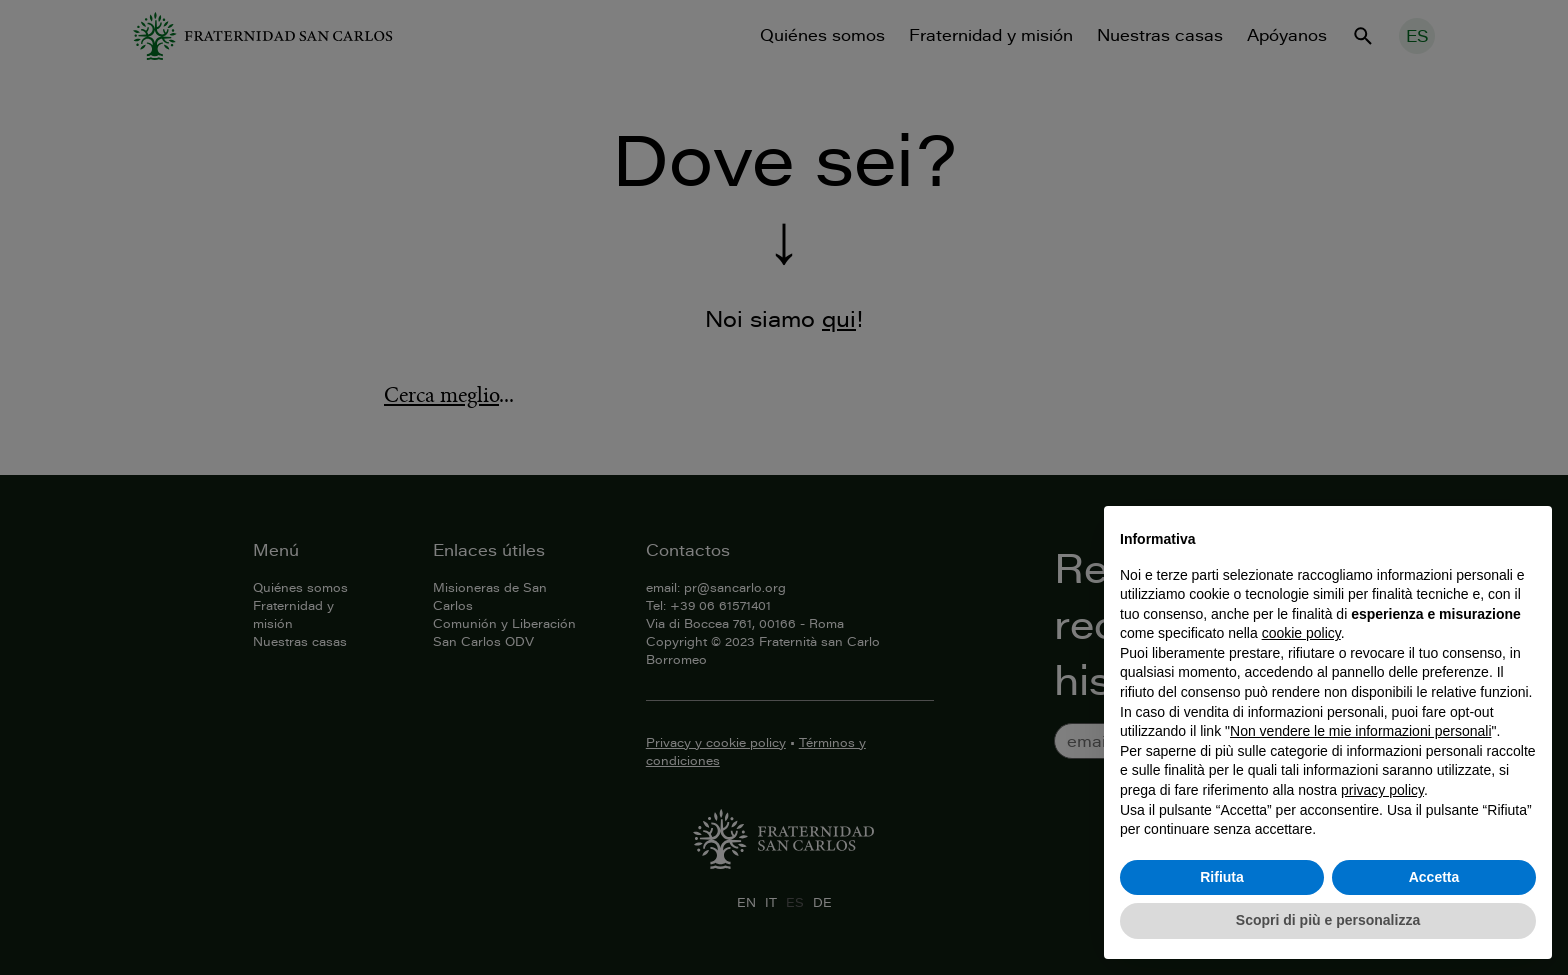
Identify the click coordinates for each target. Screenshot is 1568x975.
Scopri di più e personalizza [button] (1328, 920)
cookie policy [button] (1301, 633)
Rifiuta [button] (1222, 877)
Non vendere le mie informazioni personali (1360, 731)
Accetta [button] (1434, 877)
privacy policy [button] (1382, 790)
